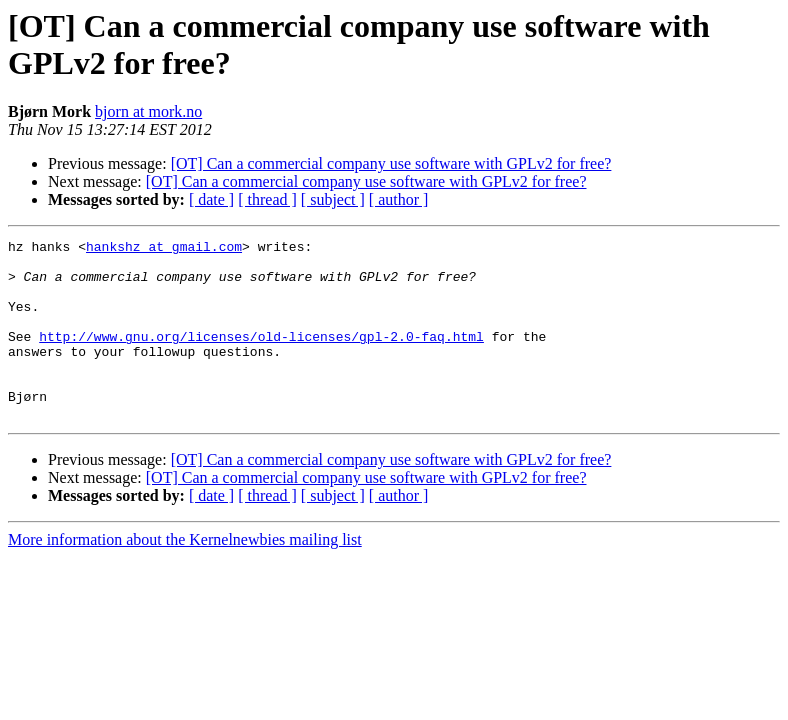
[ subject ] (333, 199)
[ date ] (211, 199)
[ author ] (399, 199)
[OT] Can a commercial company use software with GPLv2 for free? (391, 163)
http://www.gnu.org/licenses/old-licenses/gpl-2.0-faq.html (261, 357)
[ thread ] (267, 199)
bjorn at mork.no (148, 111)
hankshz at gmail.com (164, 249)
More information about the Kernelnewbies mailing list (185, 575)
